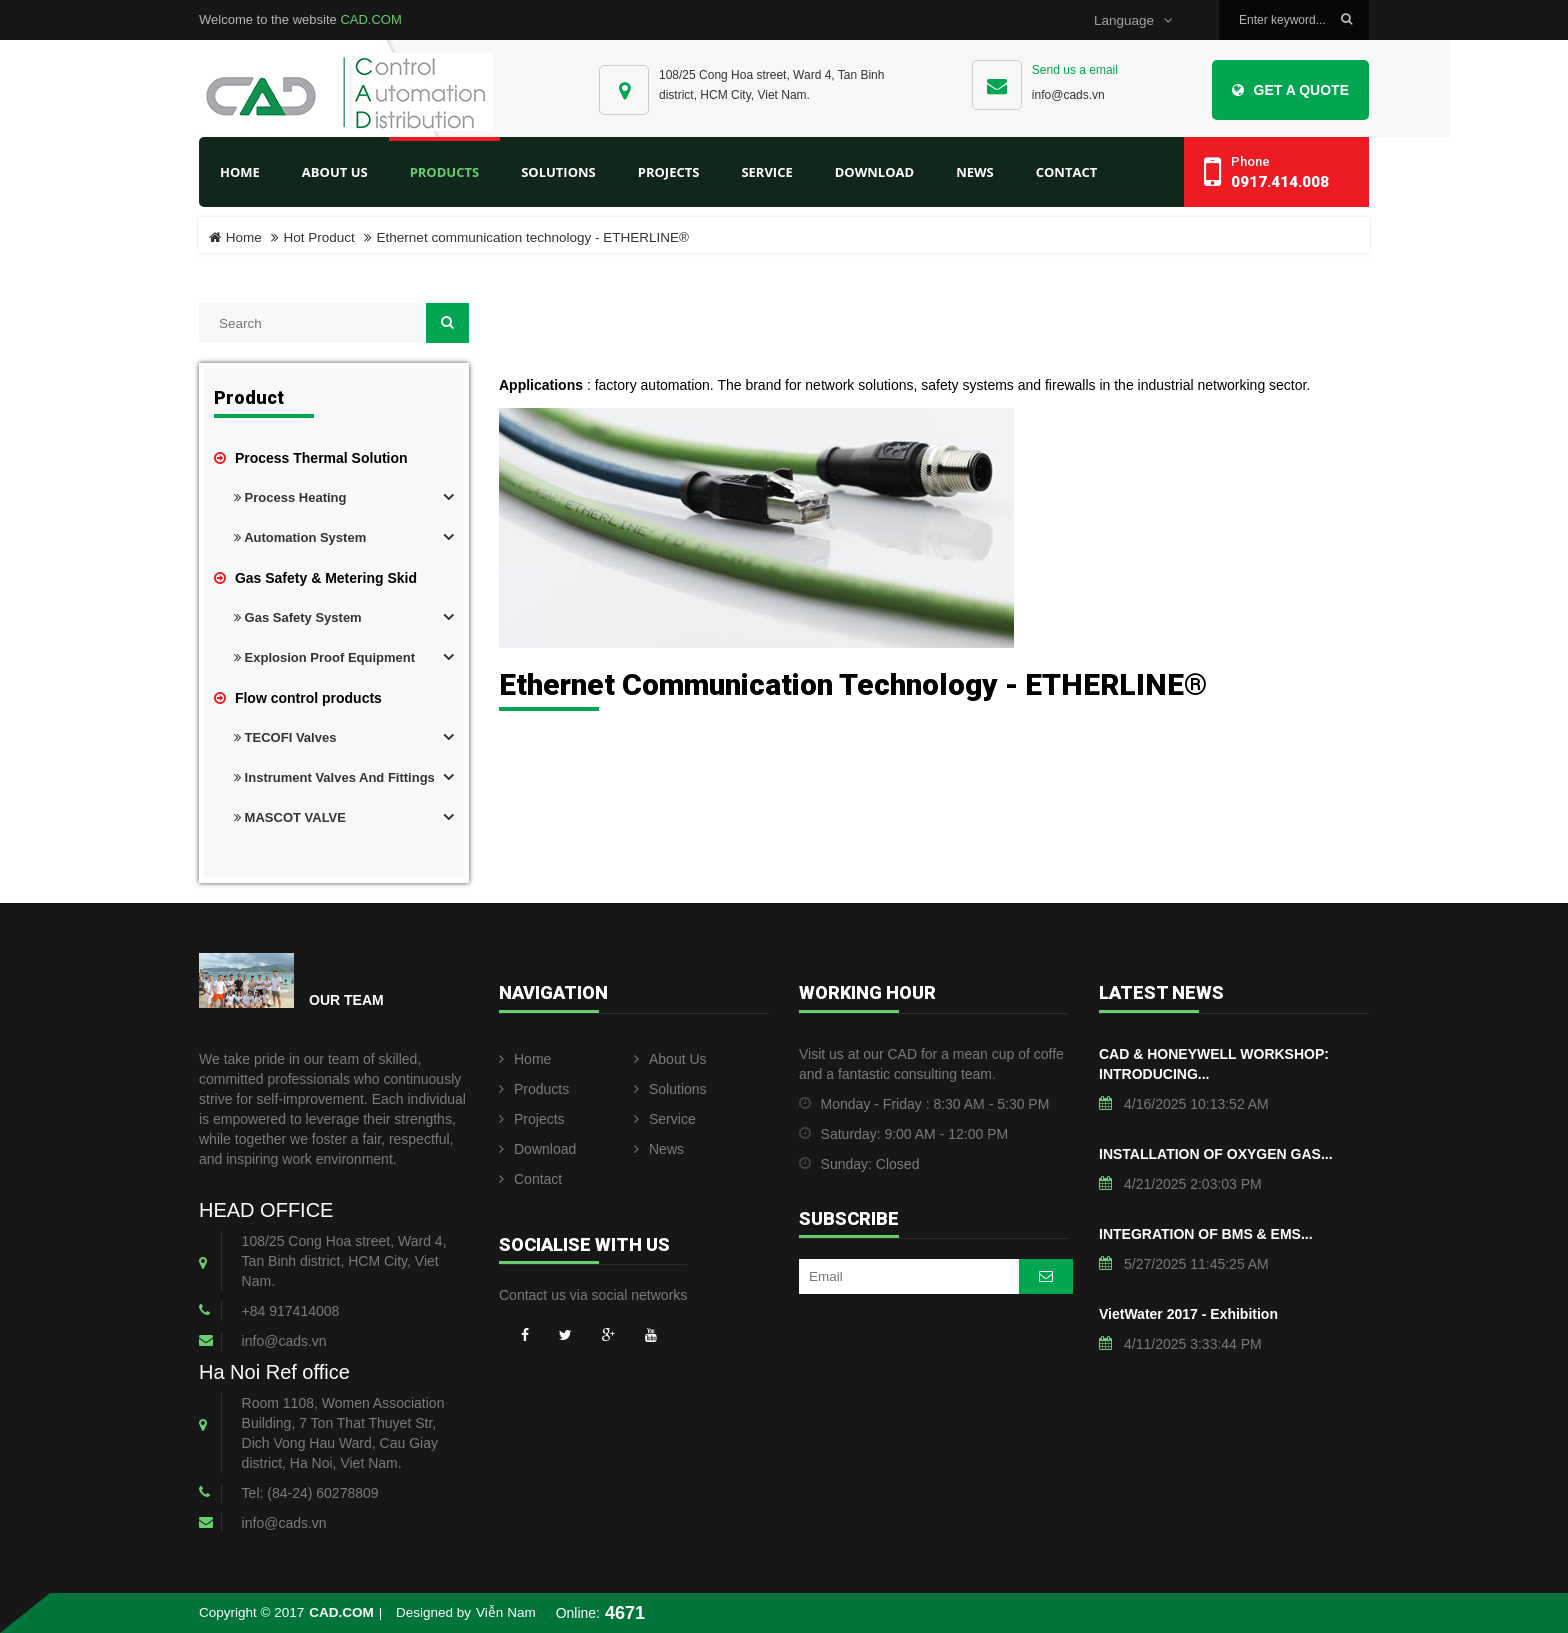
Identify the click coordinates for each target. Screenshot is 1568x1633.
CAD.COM (370, 19)
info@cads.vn (1068, 95)
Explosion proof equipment (324, 657)
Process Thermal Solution (311, 458)
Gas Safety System (298, 617)
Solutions (670, 1089)
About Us (670, 1059)
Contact (530, 1179)
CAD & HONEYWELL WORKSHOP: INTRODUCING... (1214, 1064)
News (659, 1149)
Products (534, 1089)
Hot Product (319, 237)
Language (1133, 20)
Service (665, 1119)
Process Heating (290, 497)
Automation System (300, 537)
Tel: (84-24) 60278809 (310, 1493)
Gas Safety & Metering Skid (315, 578)
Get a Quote (1290, 90)
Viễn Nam (506, 1612)
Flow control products (298, 698)
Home (240, 172)
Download (537, 1149)
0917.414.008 (1280, 182)
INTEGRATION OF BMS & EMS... (1206, 1234)
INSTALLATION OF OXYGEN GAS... (1216, 1154)
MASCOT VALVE (290, 817)
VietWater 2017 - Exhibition (1188, 1314)
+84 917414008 (291, 1311)
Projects (532, 1119)
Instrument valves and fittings (334, 777)
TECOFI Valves (285, 737)
